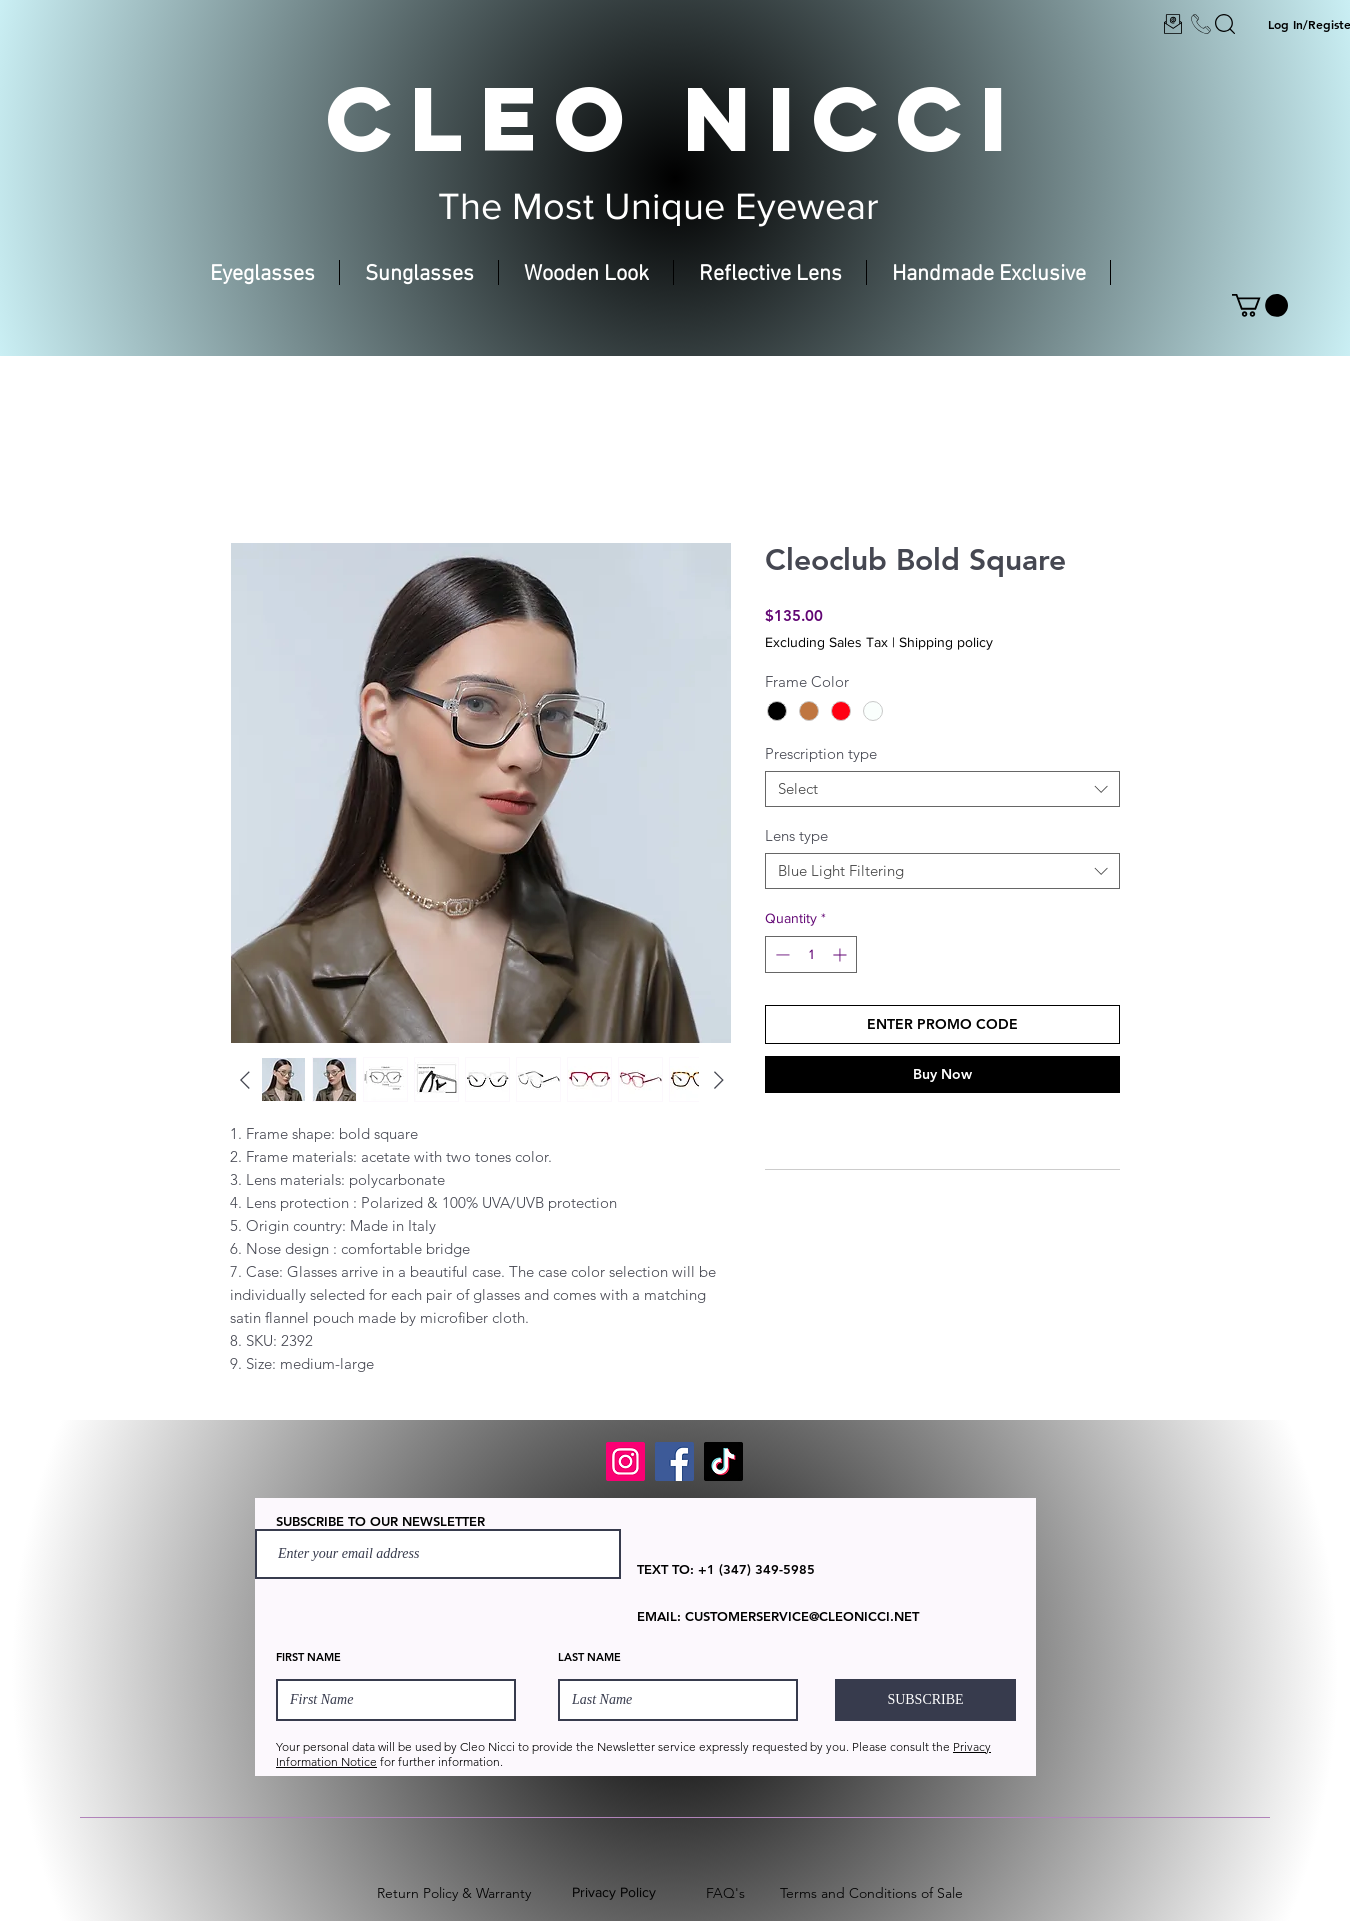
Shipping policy (946, 642)
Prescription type (821, 753)
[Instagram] (625, 1461)
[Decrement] (780, 954)
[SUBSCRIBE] (925, 1700)
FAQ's (725, 1893)
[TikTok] (723, 1461)
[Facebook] (674, 1461)
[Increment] (841, 954)
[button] (1260, 305)
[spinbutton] (811, 954)
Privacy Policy (614, 1892)
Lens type (796, 835)
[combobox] (942, 789)
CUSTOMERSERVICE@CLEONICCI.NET (802, 1616)
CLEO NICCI (675, 118)
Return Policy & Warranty (454, 1893)
